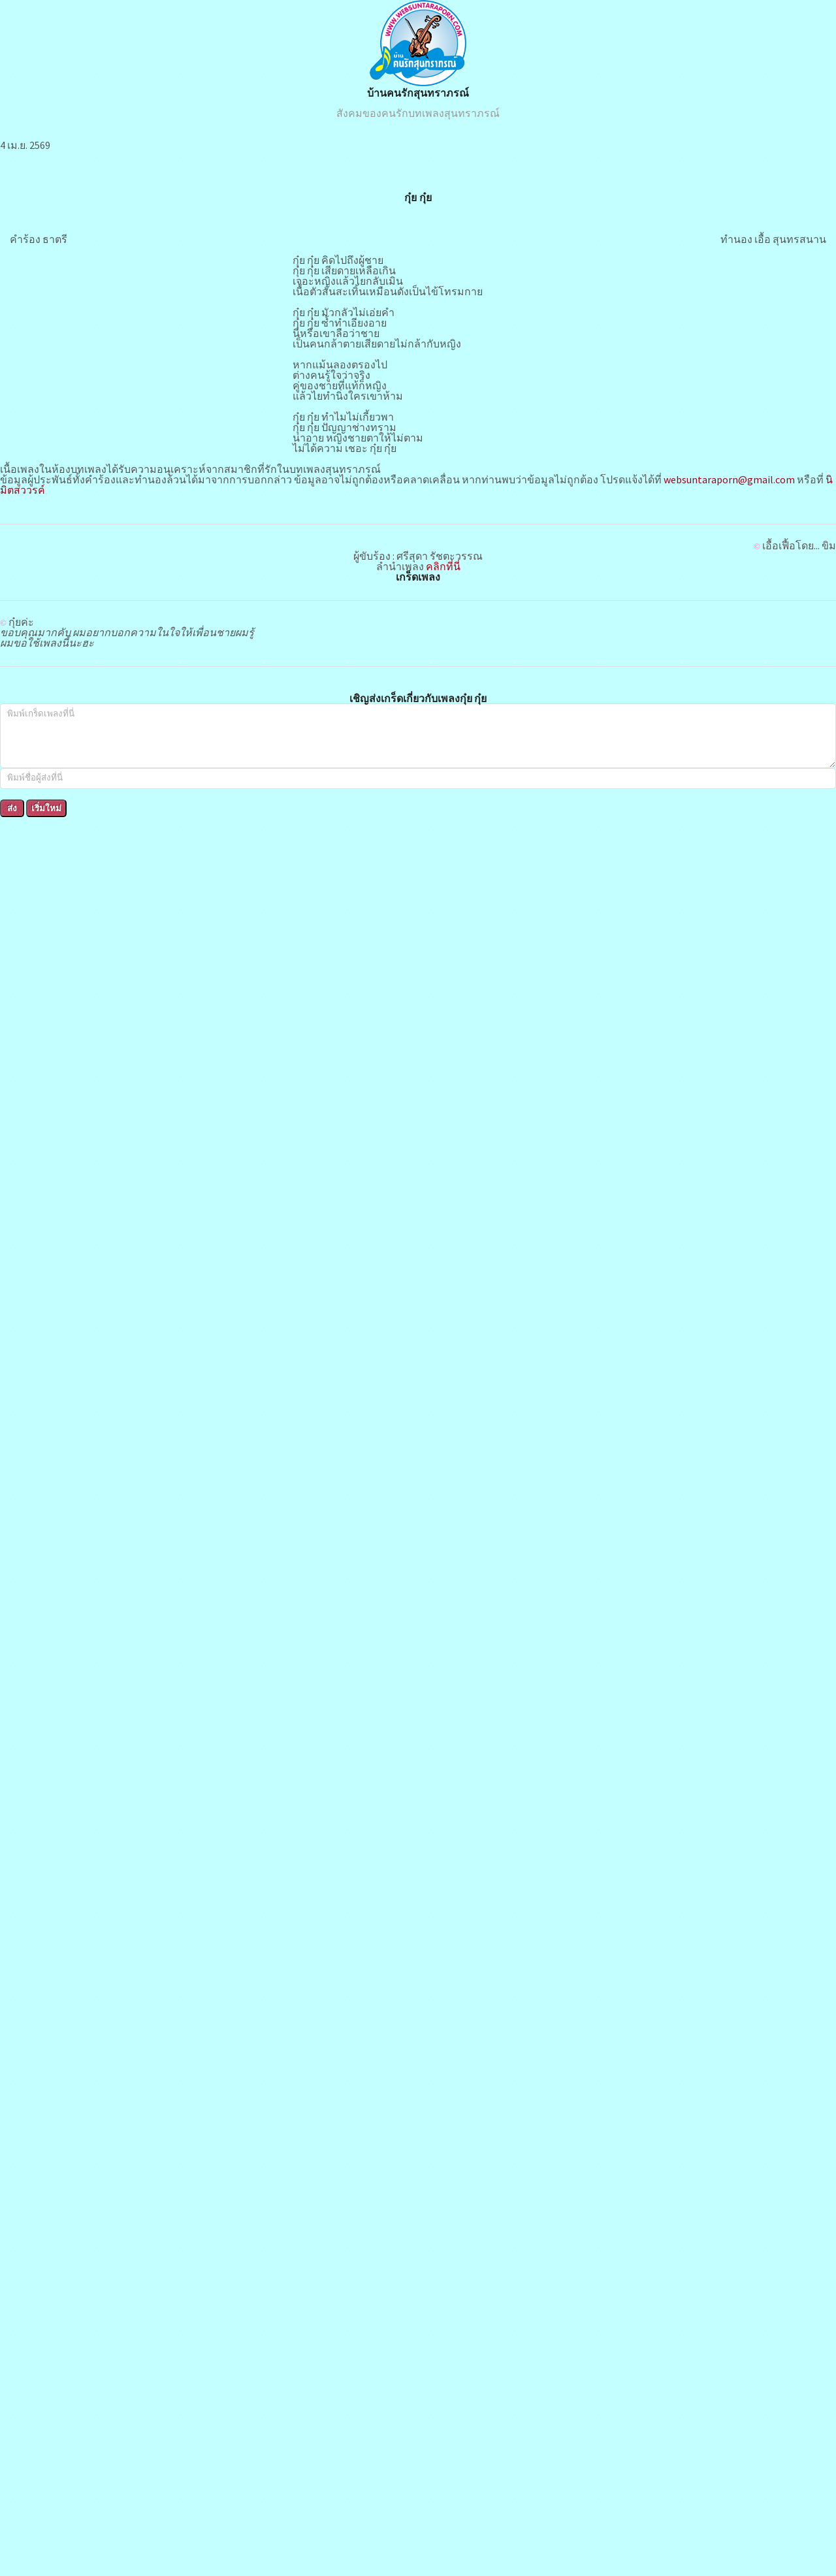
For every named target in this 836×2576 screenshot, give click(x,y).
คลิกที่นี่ (443, 566)
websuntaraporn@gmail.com (729, 479)
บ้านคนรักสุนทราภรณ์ (418, 93)
